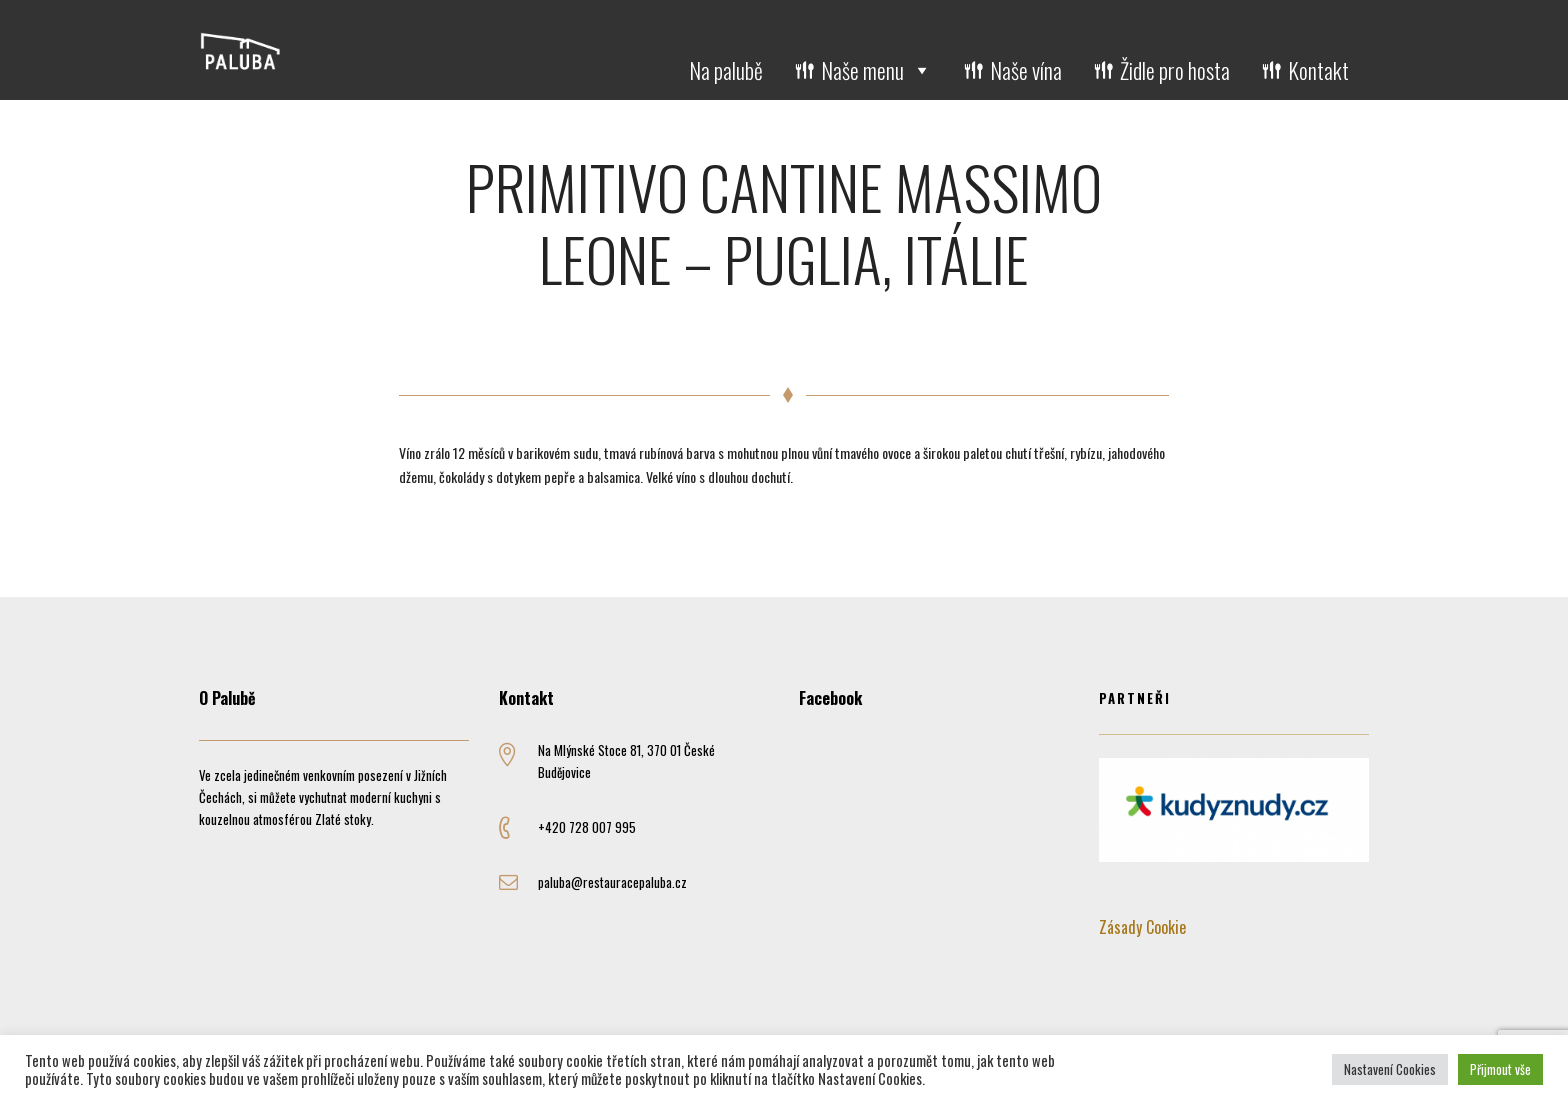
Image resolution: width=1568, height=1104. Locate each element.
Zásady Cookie (1142, 927)
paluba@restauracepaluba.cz (612, 882)
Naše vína (1026, 70)
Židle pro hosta (1175, 70)
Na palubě (726, 70)
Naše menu (876, 70)
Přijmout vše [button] (1500, 1069)
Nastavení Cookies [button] (1390, 1069)
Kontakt (1318, 70)
